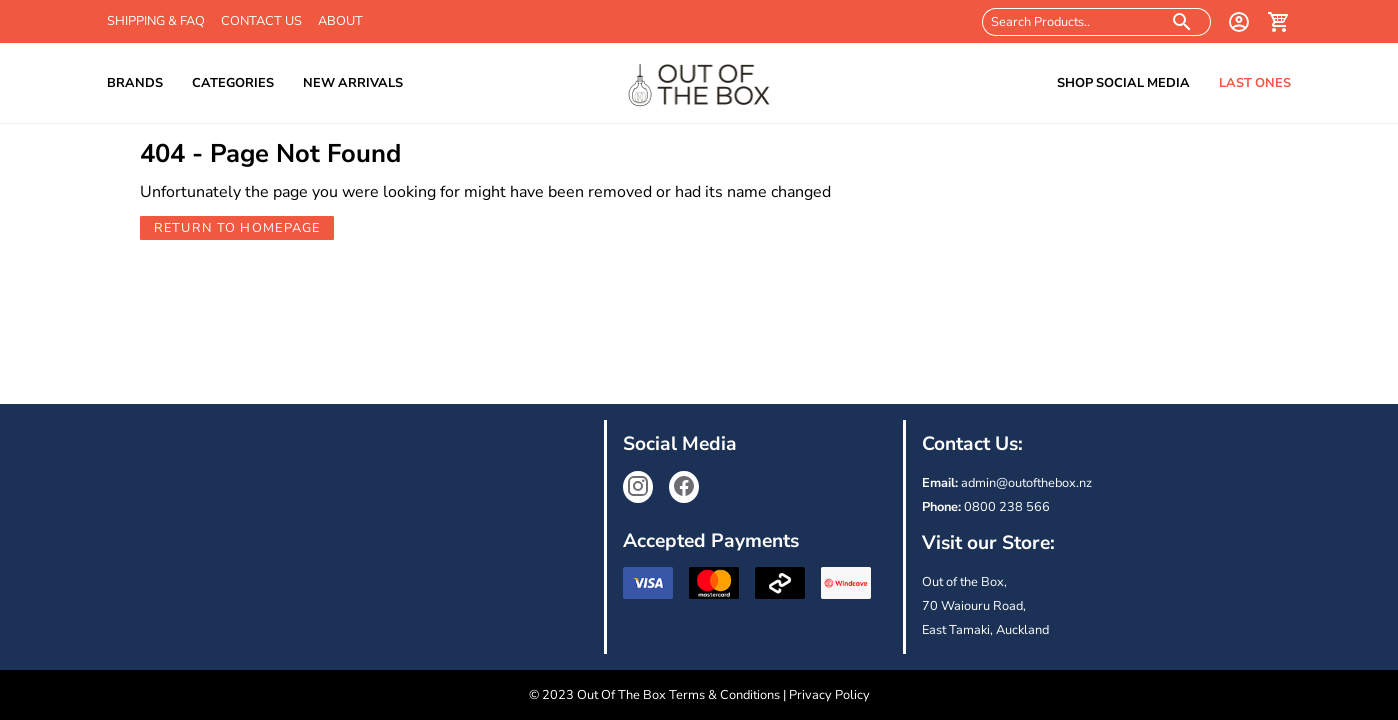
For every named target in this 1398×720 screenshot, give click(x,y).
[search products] (1182, 22)
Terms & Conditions (724, 695)
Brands (135, 83)
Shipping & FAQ (156, 21)
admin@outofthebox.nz (1026, 483)
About (340, 21)
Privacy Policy (829, 695)
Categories (233, 83)
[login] (1239, 22)
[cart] (1279, 22)
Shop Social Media (1123, 83)
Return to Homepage (237, 228)
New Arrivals (353, 83)
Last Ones (1255, 83)
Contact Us (261, 21)
